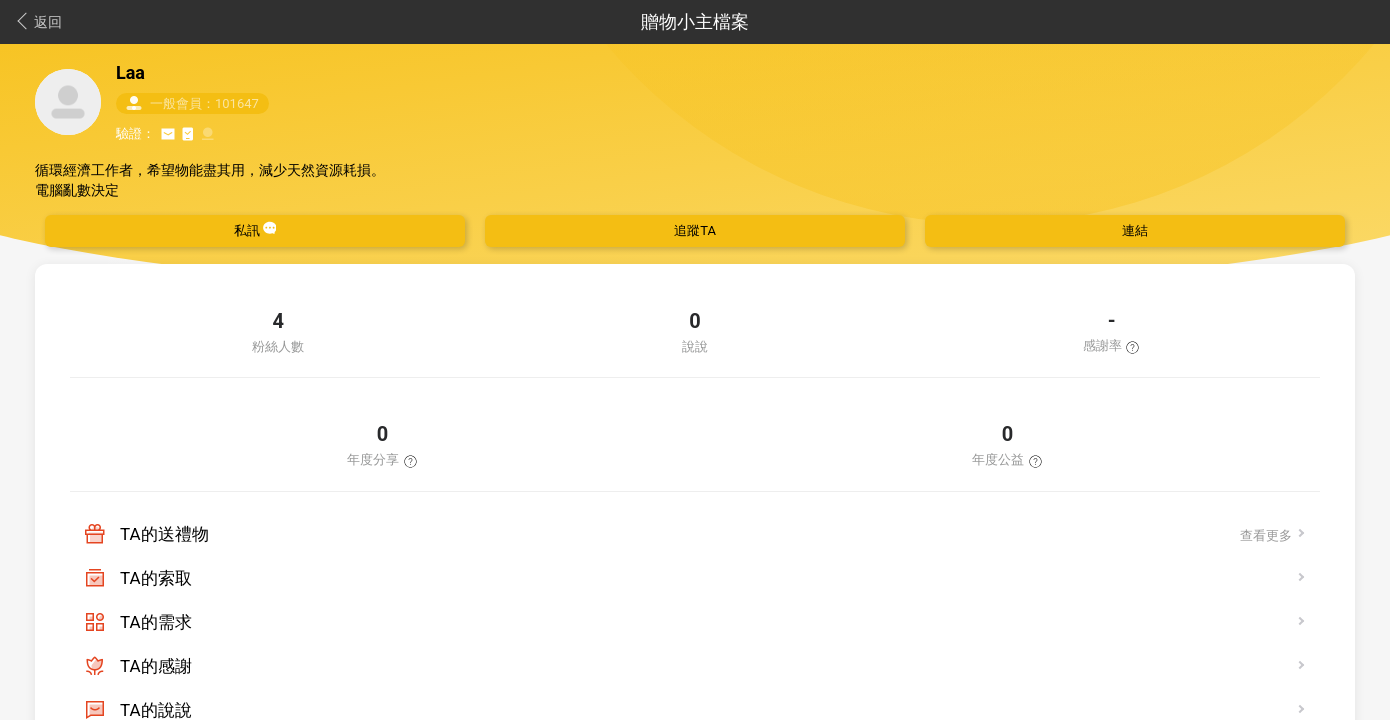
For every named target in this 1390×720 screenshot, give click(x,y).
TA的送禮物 (164, 534)
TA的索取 (156, 578)
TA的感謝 (156, 666)
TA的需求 (156, 622)
